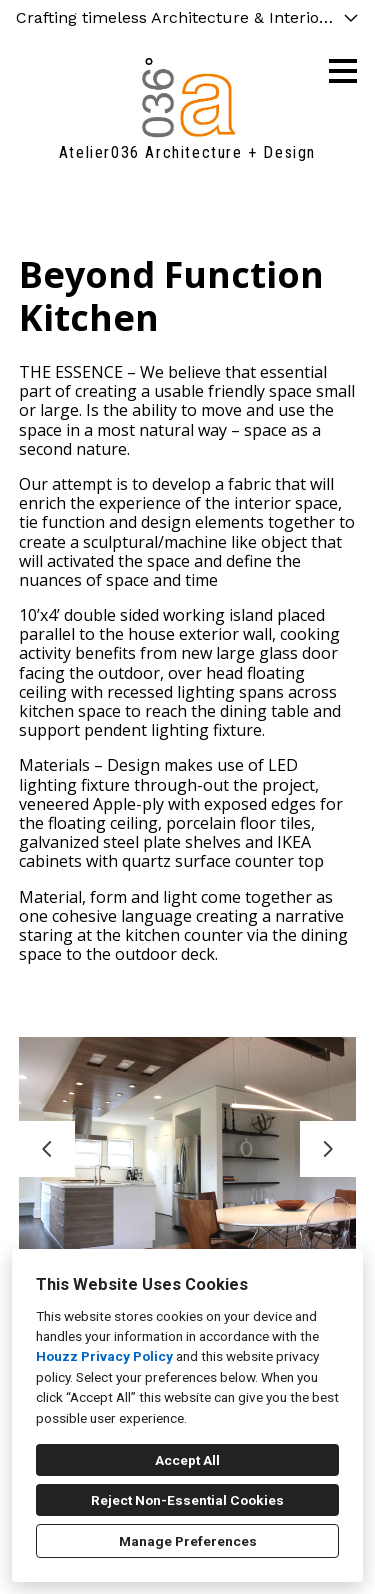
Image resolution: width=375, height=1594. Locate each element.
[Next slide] (328, 1149)
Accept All (187, 1460)
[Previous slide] (47, 1149)
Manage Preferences (188, 1541)
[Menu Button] (343, 71)
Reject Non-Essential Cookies (187, 1500)
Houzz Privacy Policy (104, 1356)
